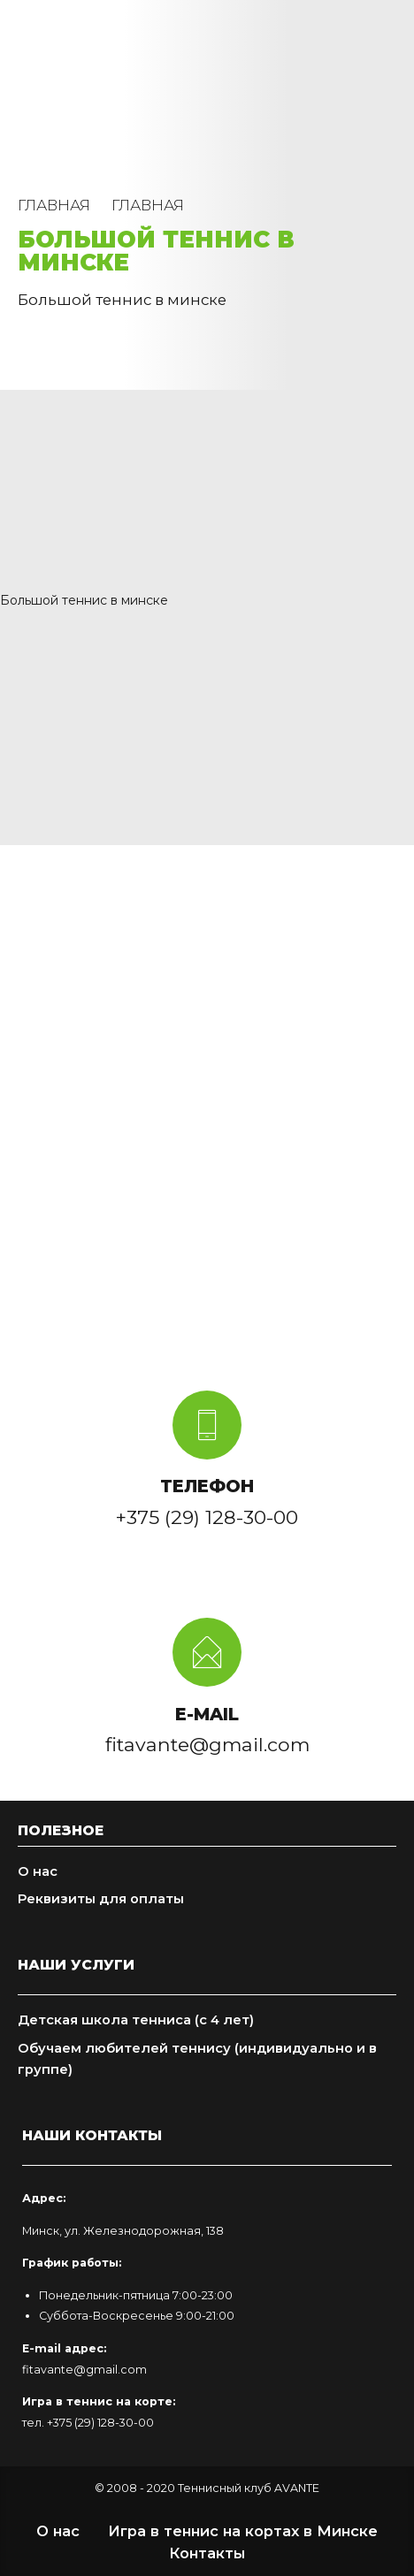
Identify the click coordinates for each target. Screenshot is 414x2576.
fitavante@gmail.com (84, 2369)
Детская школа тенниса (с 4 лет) (136, 2020)
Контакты (207, 2553)
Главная (54, 205)
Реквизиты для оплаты (101, 1899)
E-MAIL (207, 1714)
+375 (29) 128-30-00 (100, 2422)
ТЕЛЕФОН (207, 1486)
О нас (38, 1871)
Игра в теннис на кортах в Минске (243, 2531)
